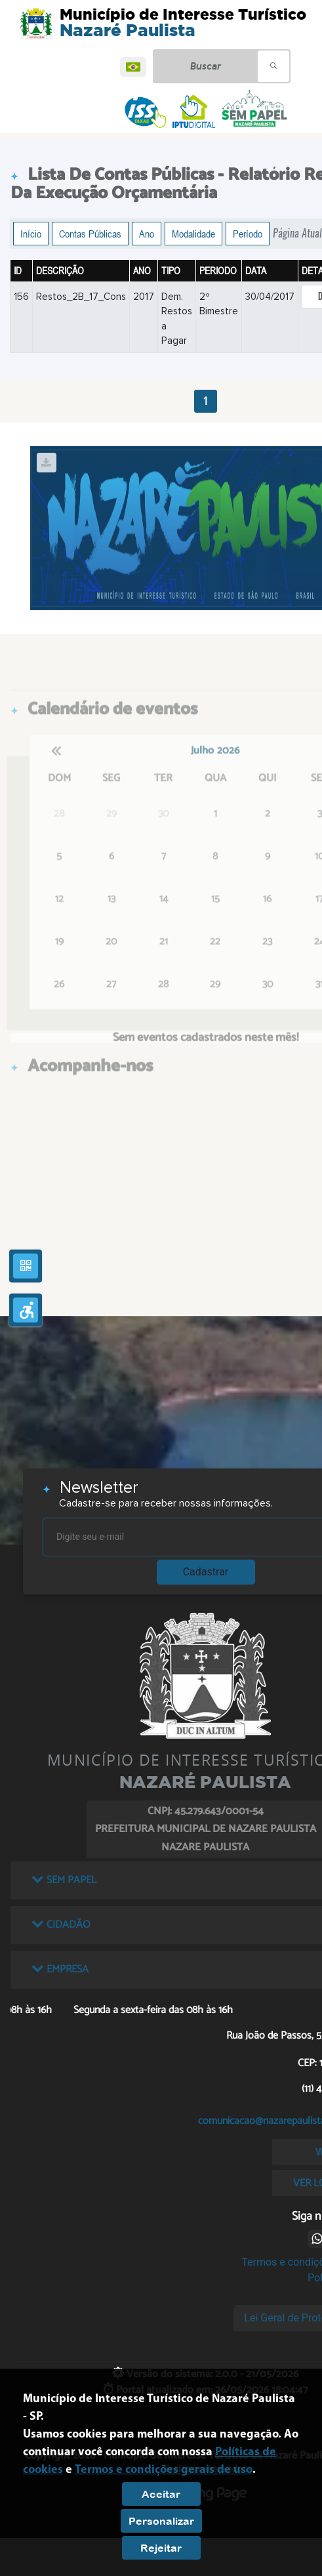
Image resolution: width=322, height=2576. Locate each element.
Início (30, 233)
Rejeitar (161, 2548)
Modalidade (193, 233)
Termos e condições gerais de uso (163, 2470)
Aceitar (161, 2494)
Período (247, 233)
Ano (146, 233)
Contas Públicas (90, 233)
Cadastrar (206, 1572)
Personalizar (161, 2521)
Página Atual (297, 233)
